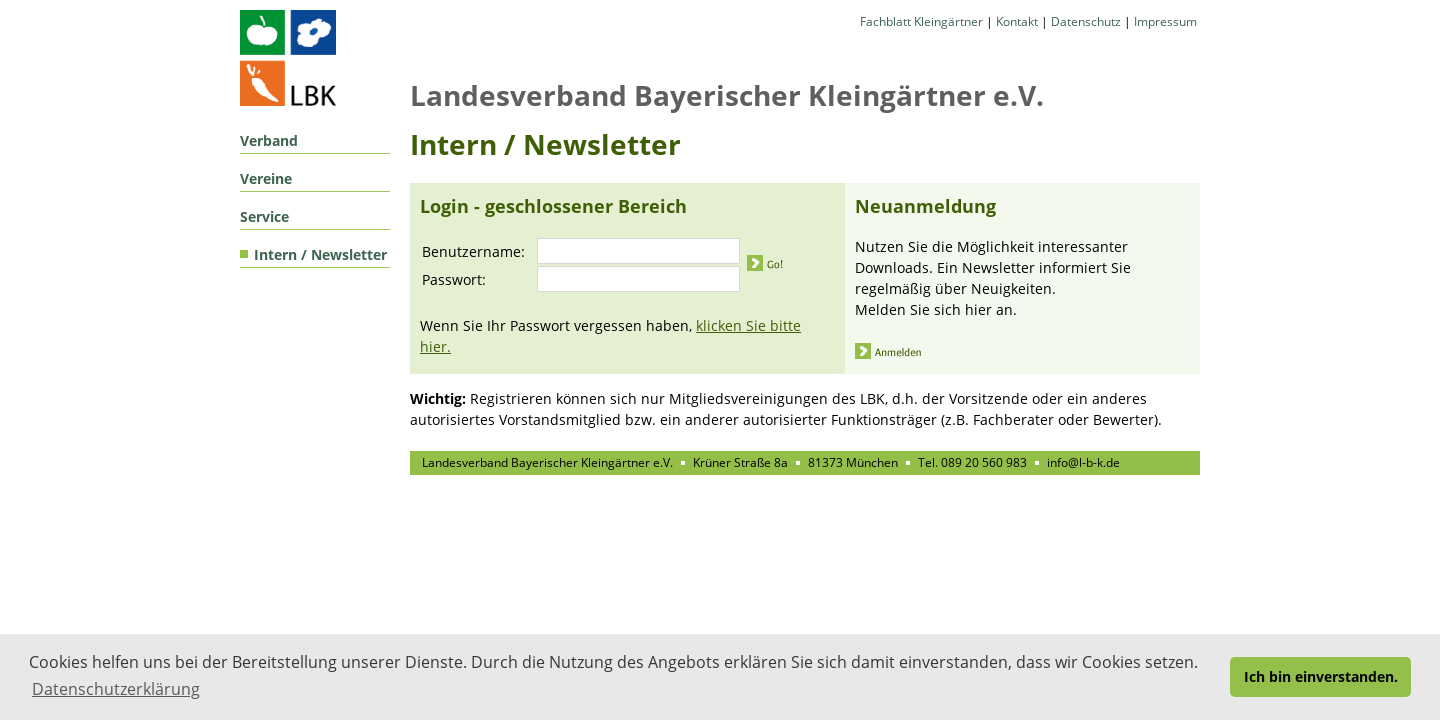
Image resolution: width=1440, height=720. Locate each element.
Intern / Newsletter (320, 254)
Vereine (266, 178)
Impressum (1165, 21)
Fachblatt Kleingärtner (921, 21)
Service (264, 216)
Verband (269, 140)
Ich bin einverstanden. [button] (1321, 676)
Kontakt (1017, 21)
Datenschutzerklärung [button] (116, 689)
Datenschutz (1086, 21)
